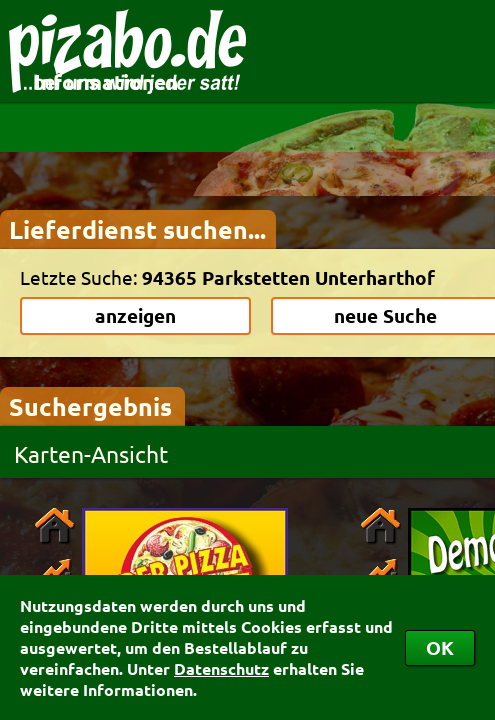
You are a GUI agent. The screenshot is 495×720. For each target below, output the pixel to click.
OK (440, 647)
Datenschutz (221, 668)
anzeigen (135, 315)
